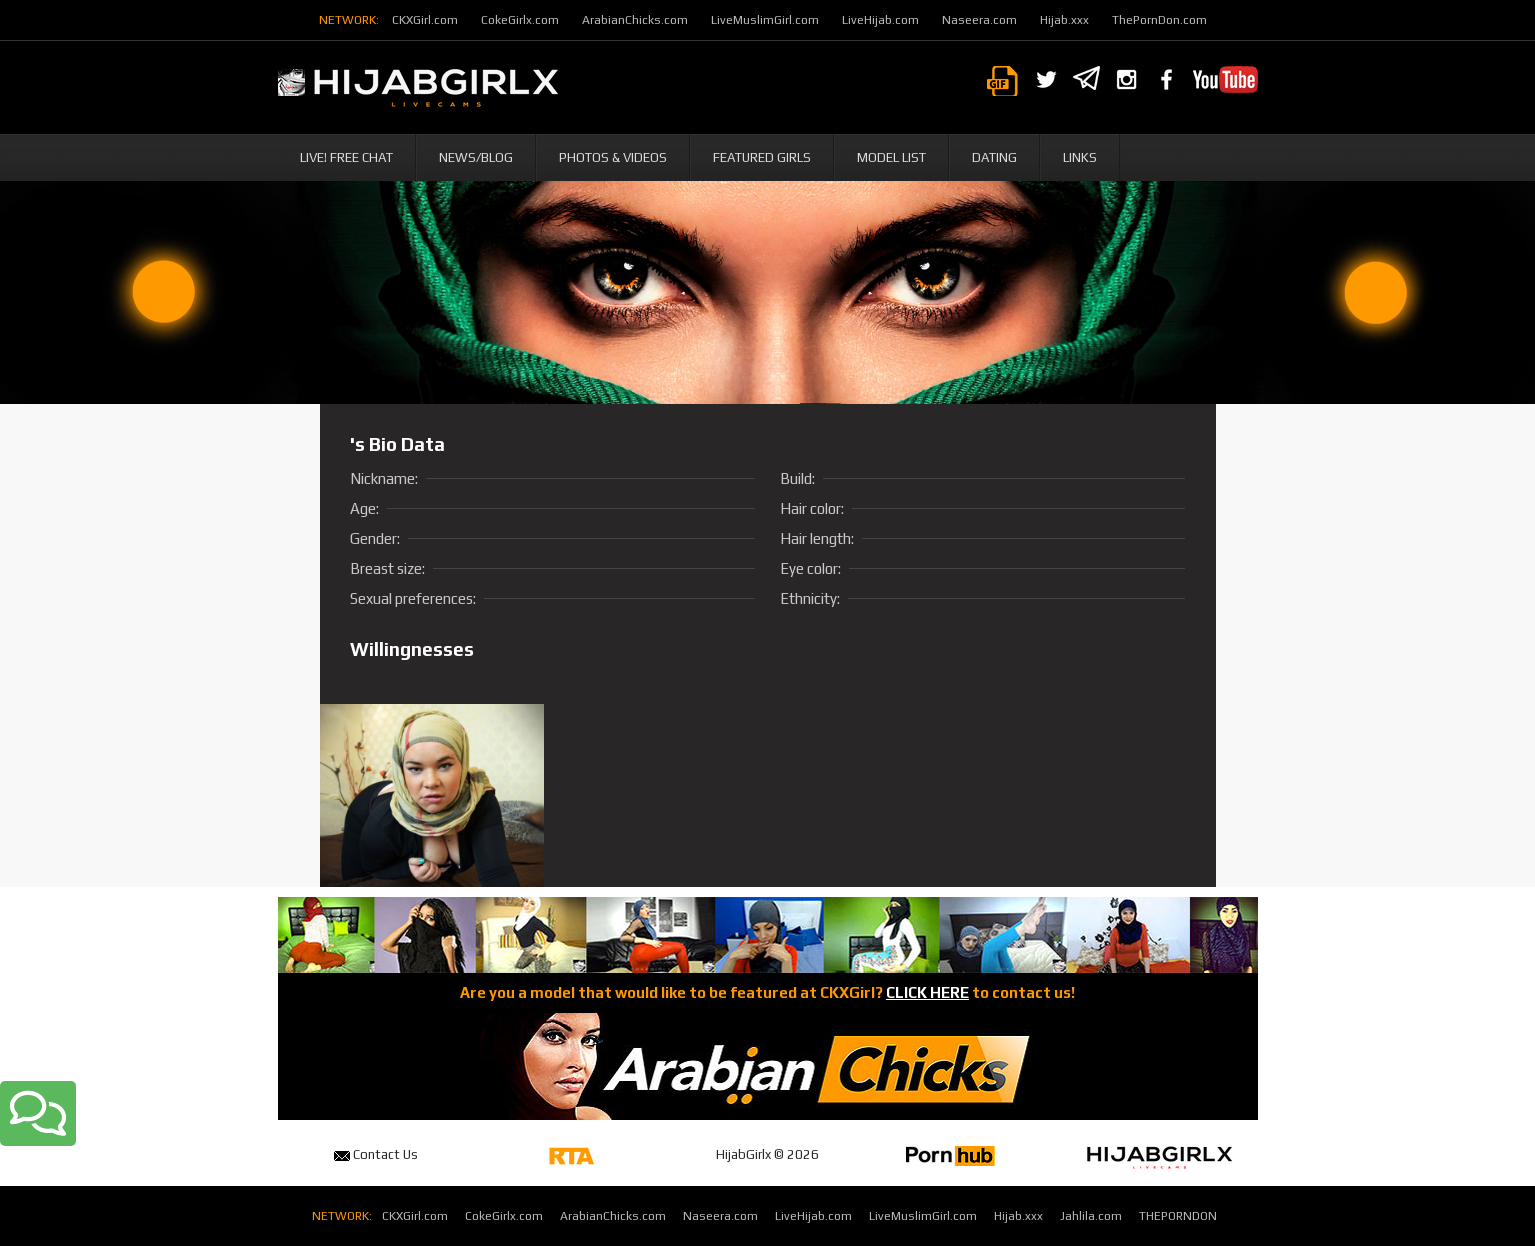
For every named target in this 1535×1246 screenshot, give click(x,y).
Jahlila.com (1091, 1216)
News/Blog (476, 157)
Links (1080, 157)
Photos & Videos (613, 157)
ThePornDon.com (1159, 20)
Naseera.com (979, 20)
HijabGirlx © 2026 (767, 1154)
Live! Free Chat (346, 157)
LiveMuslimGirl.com (765, 20)
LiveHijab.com (880, 20)
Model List (891, 157)
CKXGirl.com (425, 20)
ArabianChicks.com (635, 20)
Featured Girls (762, 157)
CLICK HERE (927, 992)
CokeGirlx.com (520, 20)
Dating (994, 157)
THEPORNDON (1178, 1216)
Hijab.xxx (1064, 20)
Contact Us (376, 1154)
